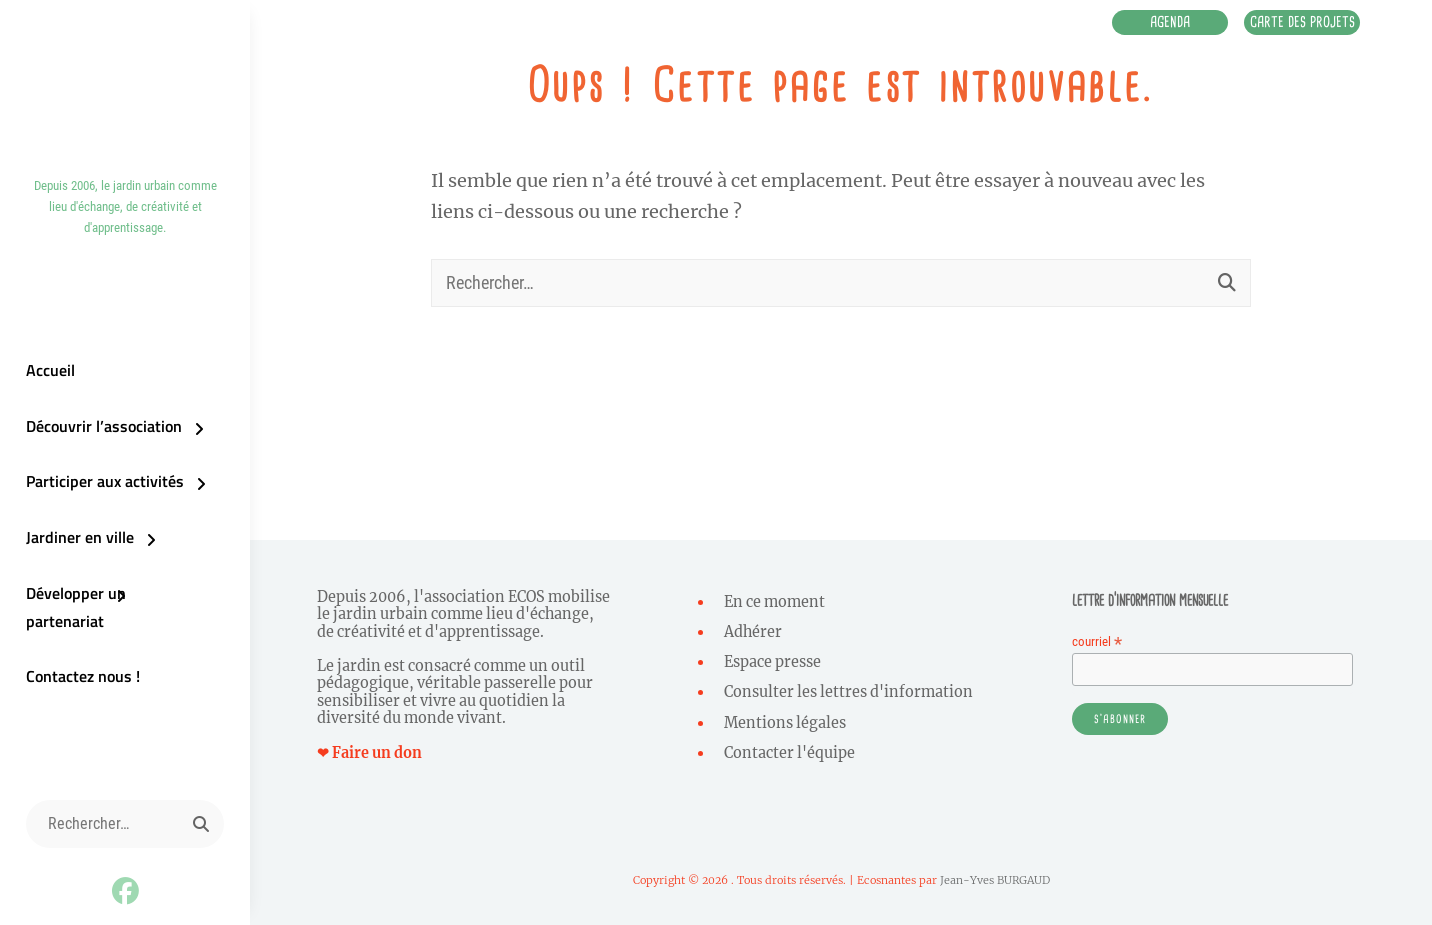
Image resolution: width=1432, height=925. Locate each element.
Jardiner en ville (79, 551)
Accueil (49, 383)
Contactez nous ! (82, 663)
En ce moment (774, 602)
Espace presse (772, 662)
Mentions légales (785, 723)
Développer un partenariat (116, 607)
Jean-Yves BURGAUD (995, 880)
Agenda (1148, 24)
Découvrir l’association (103, 439)
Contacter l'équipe (789, 753)
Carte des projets (1294, 24)
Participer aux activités (104, 495)
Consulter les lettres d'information (848, 692)
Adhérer (753, 632)
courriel (1097, 641)
